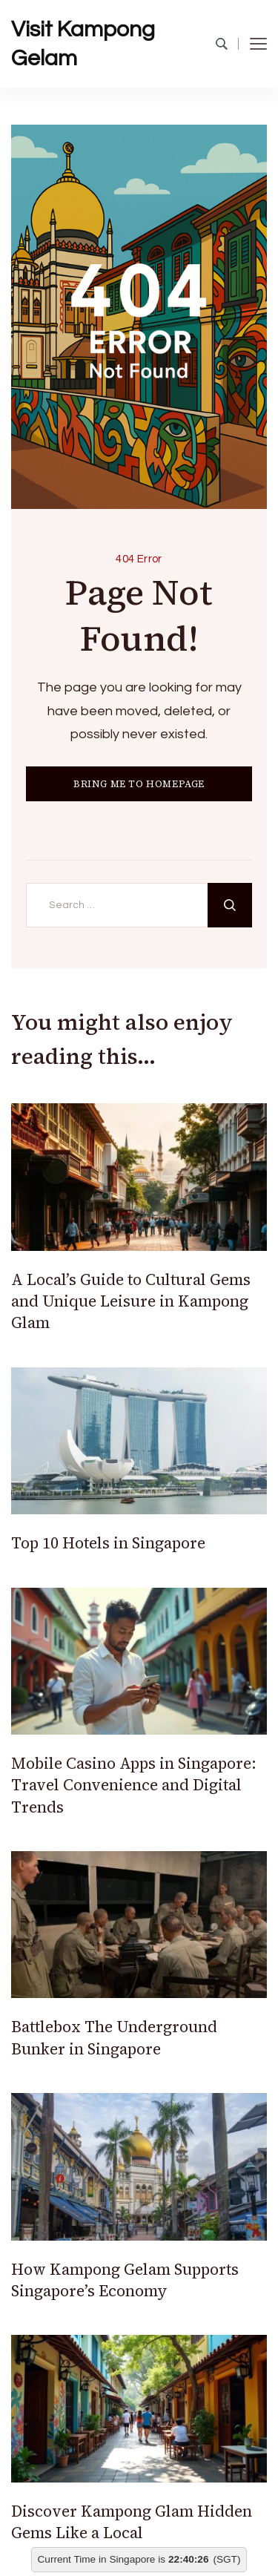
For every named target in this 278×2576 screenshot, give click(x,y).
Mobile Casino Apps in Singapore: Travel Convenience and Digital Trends (134, 1785)
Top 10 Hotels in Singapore (108, 1543)
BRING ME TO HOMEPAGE (139, 784)
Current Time (67, 2559)
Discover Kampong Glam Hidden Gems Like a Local (131, 2521)
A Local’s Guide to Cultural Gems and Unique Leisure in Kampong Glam (131, 1301)
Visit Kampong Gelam (83, 44)
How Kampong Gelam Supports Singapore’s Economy (125, 2279)
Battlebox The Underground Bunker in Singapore (114, 2037)
